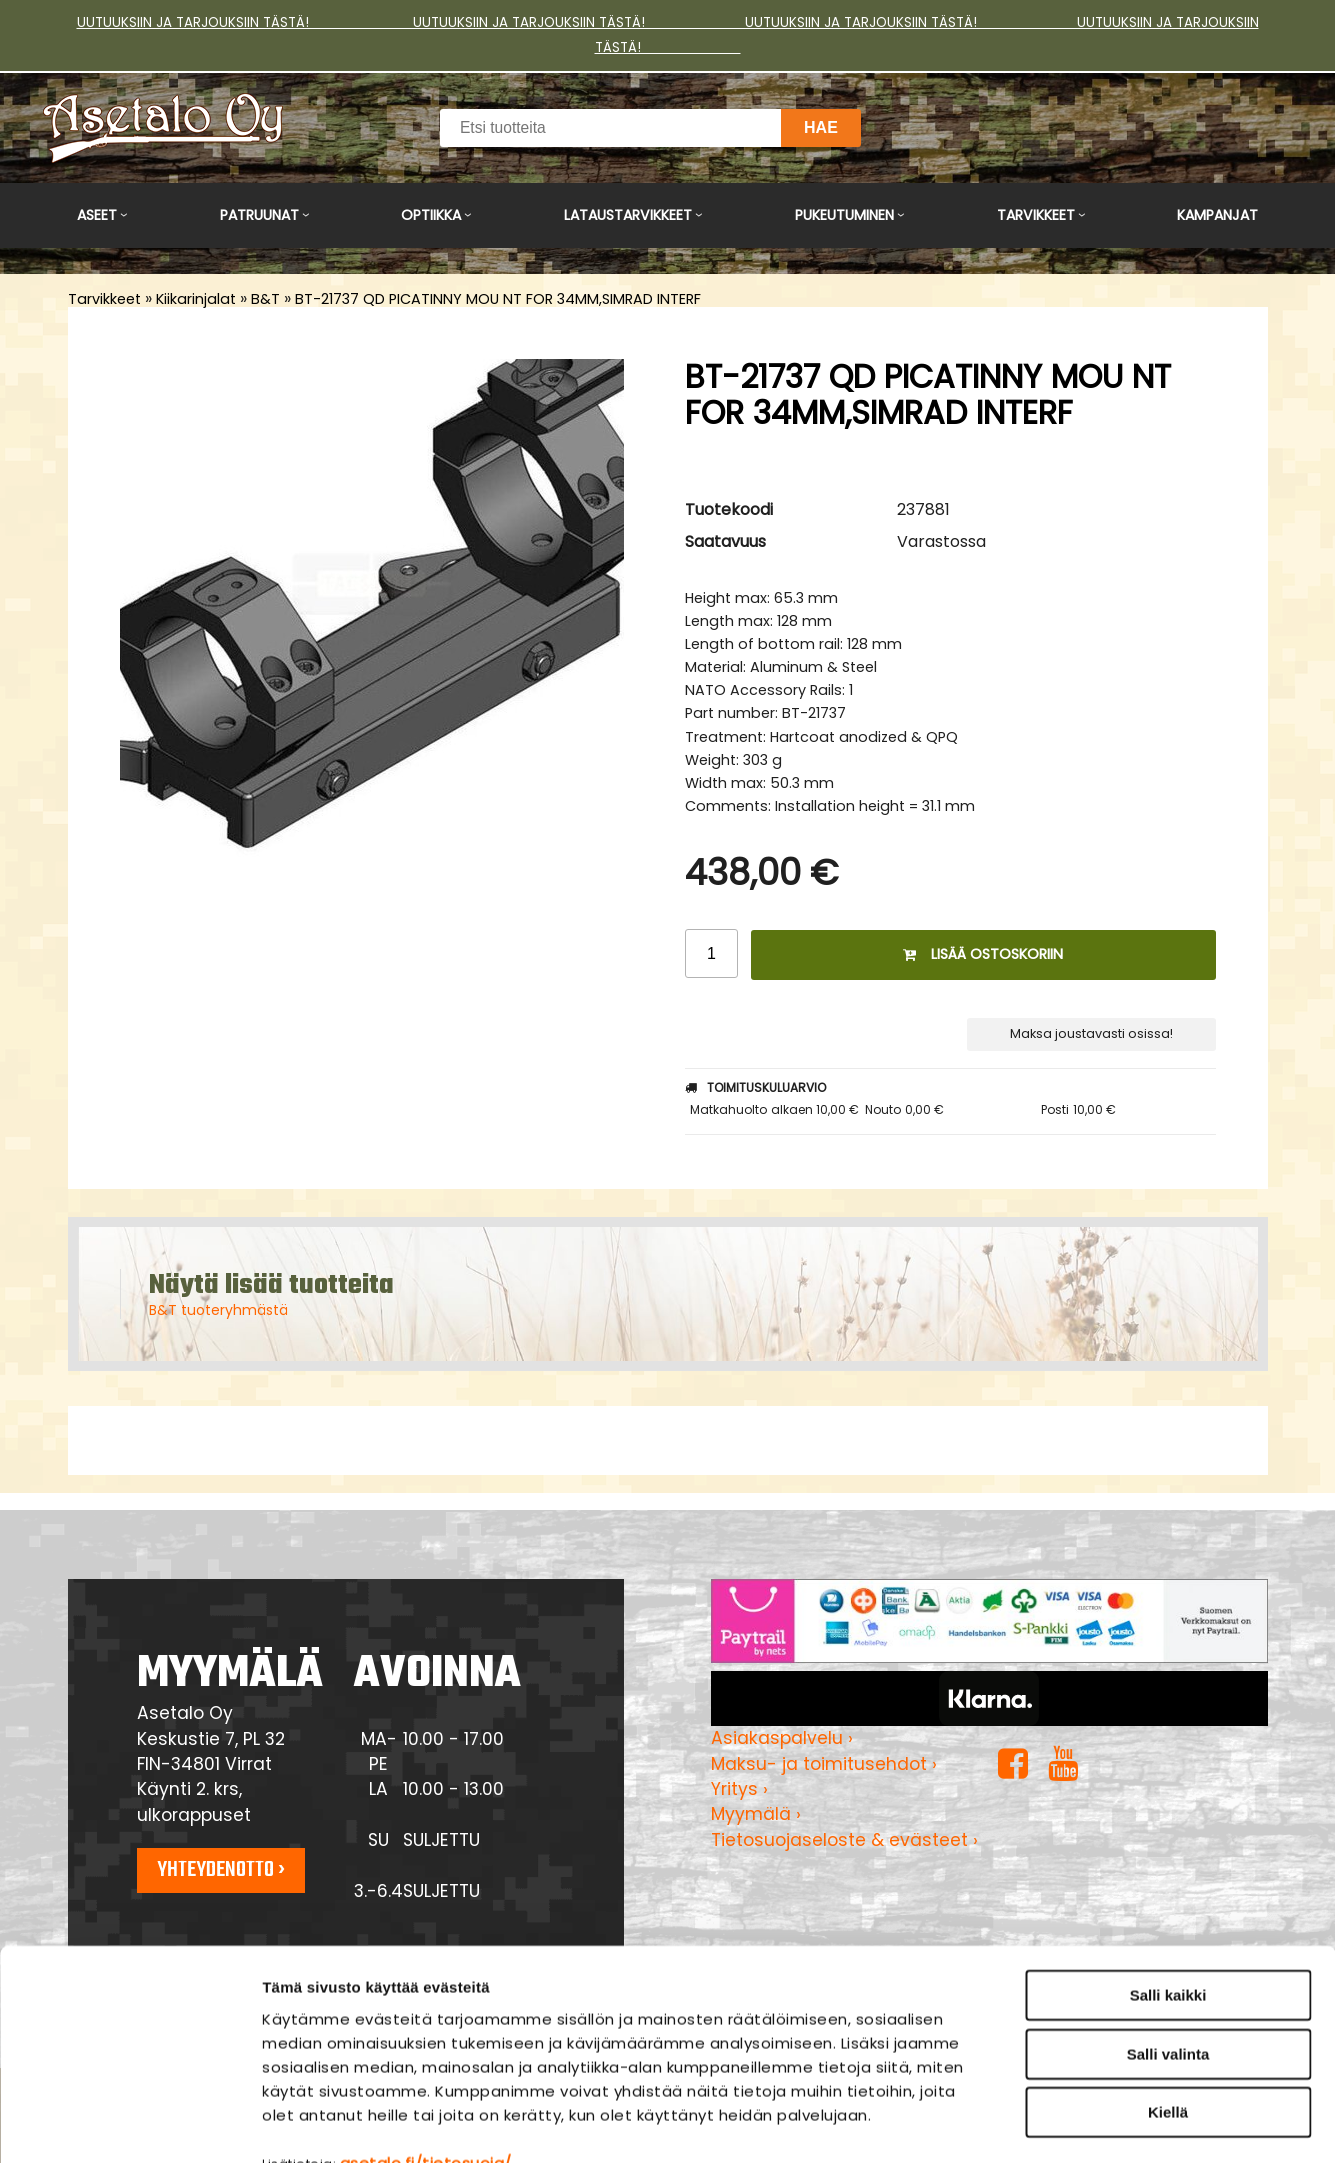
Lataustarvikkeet (628, 215)
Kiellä (1168, 1991)
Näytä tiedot (1074, 2123)
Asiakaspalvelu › (782, 1738)
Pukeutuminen (844, 215)
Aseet (97, 215)
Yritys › (739, 1789)
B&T (265, 299)
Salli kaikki (1168, 1874)
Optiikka (431, 215)
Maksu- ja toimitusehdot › (824, 1764)
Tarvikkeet (1036, 215)
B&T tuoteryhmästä (218, 1310)
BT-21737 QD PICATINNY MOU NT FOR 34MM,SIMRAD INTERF (498, 299)
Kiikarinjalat (196, 299)
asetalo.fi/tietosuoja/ (426, 2041)
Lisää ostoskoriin (983, 954)
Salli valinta (1168, 1933)
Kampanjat (1217, 215)
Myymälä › (756, 1814)
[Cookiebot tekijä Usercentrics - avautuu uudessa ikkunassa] (129, 2124)
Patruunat (259, 215)
